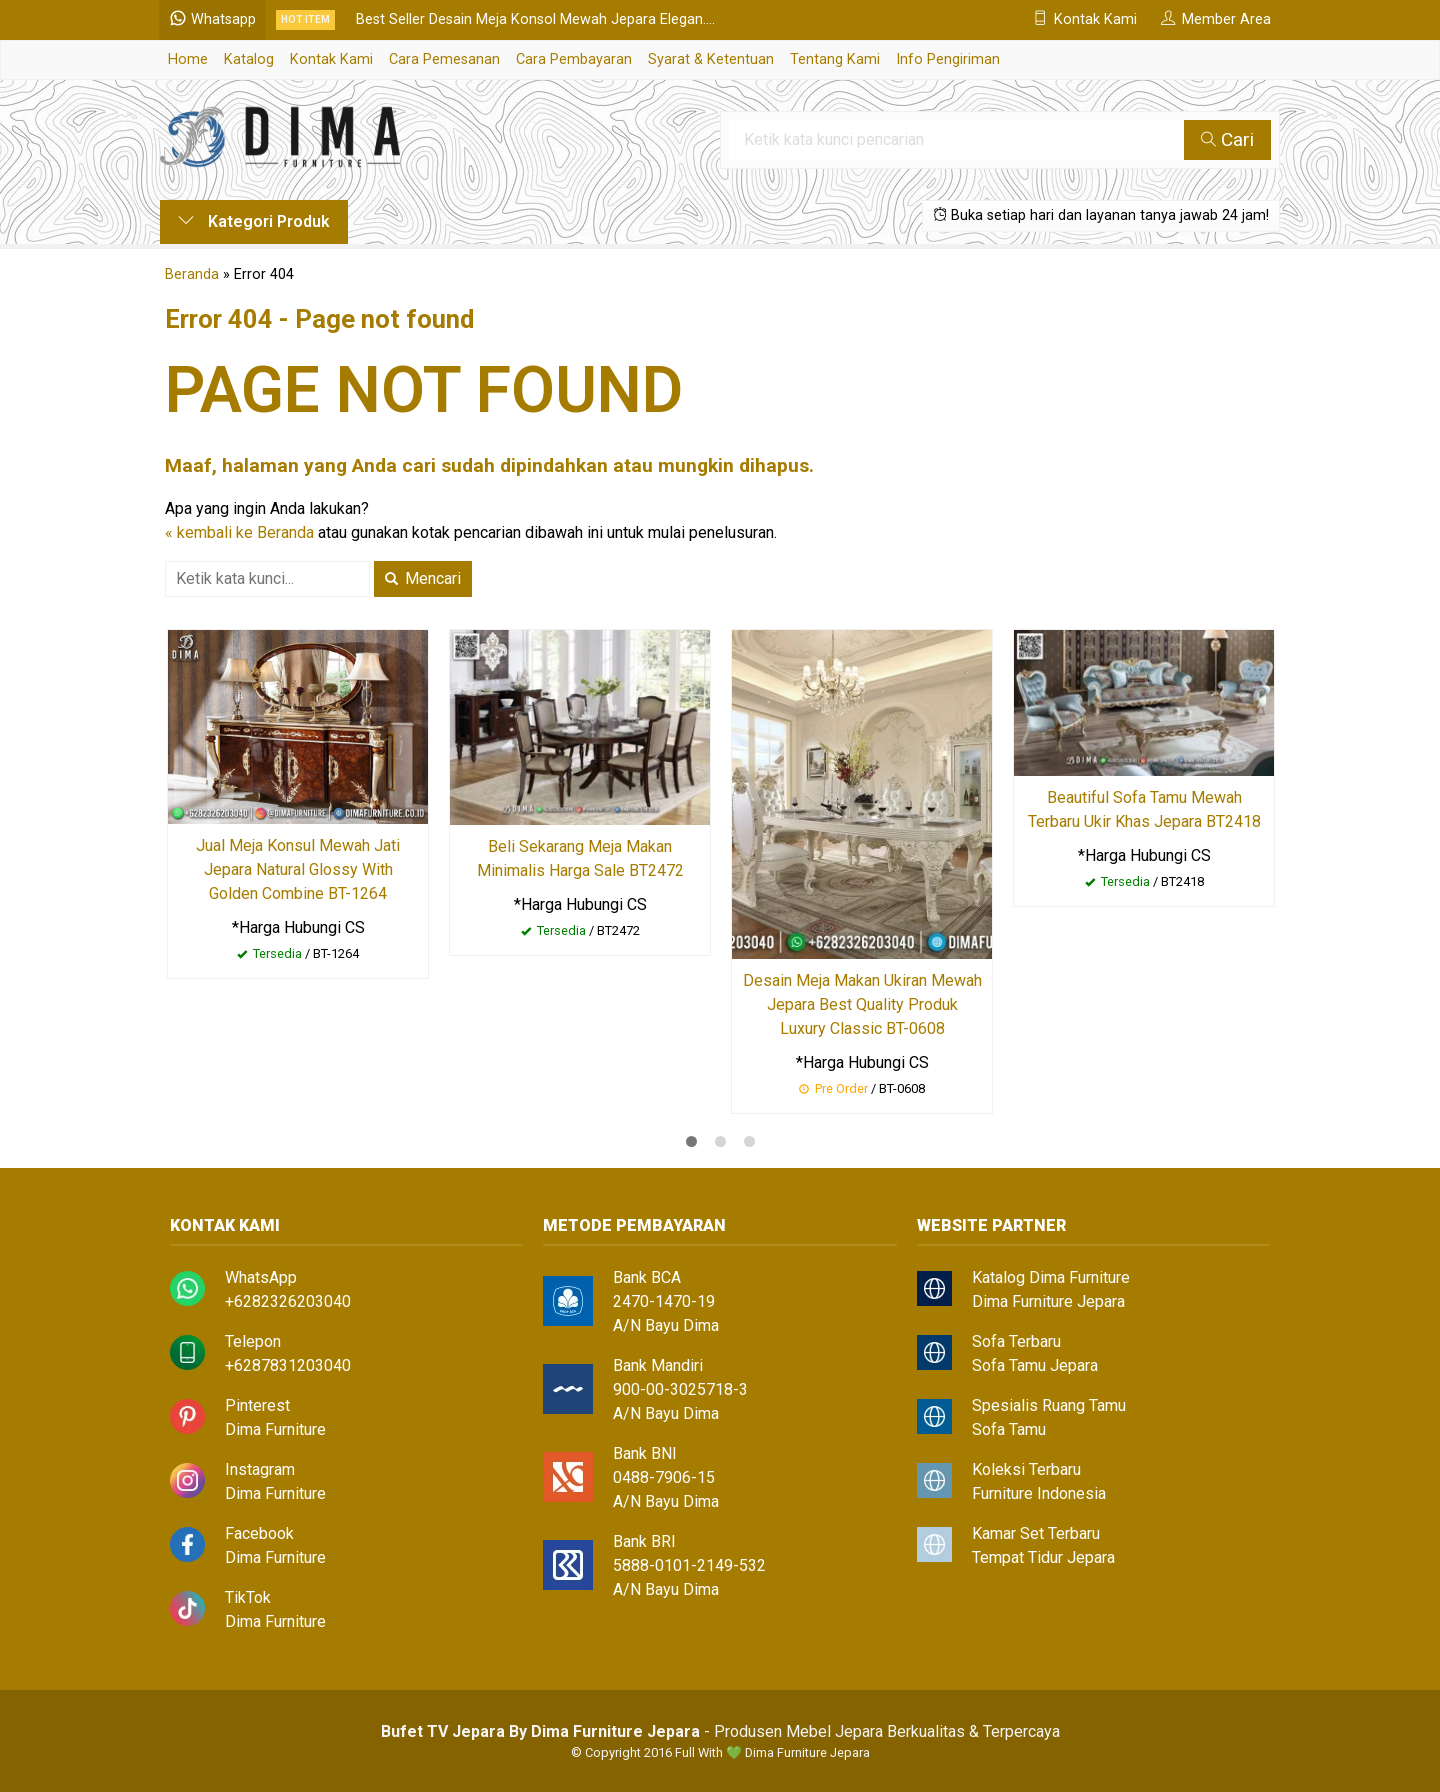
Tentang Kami (835, 59)
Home (188, 59)
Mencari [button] (423, 578)
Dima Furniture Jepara (1048, 1301)
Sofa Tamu (1009, 1429)
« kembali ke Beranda (239, 532)
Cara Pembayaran (574, 59)
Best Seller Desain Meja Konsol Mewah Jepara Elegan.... (536, 19)
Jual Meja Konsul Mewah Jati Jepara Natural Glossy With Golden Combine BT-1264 (298, 869)
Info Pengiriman (948, 59)
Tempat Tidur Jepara (1043, 1557)
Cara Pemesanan (444, 59)
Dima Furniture (275, 1429)
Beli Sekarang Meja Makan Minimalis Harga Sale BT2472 (580, 858)
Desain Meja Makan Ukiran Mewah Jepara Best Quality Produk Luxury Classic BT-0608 (862, 1004)
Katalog (249, 59)
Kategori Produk (254, 221)
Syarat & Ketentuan (711, 59)
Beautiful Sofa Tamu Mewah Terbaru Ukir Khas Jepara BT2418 (1144, 809)
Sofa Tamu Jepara (1035, 1365)
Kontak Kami (331, 59)
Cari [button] (1227, 139)
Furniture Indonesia (1039, 1493)
